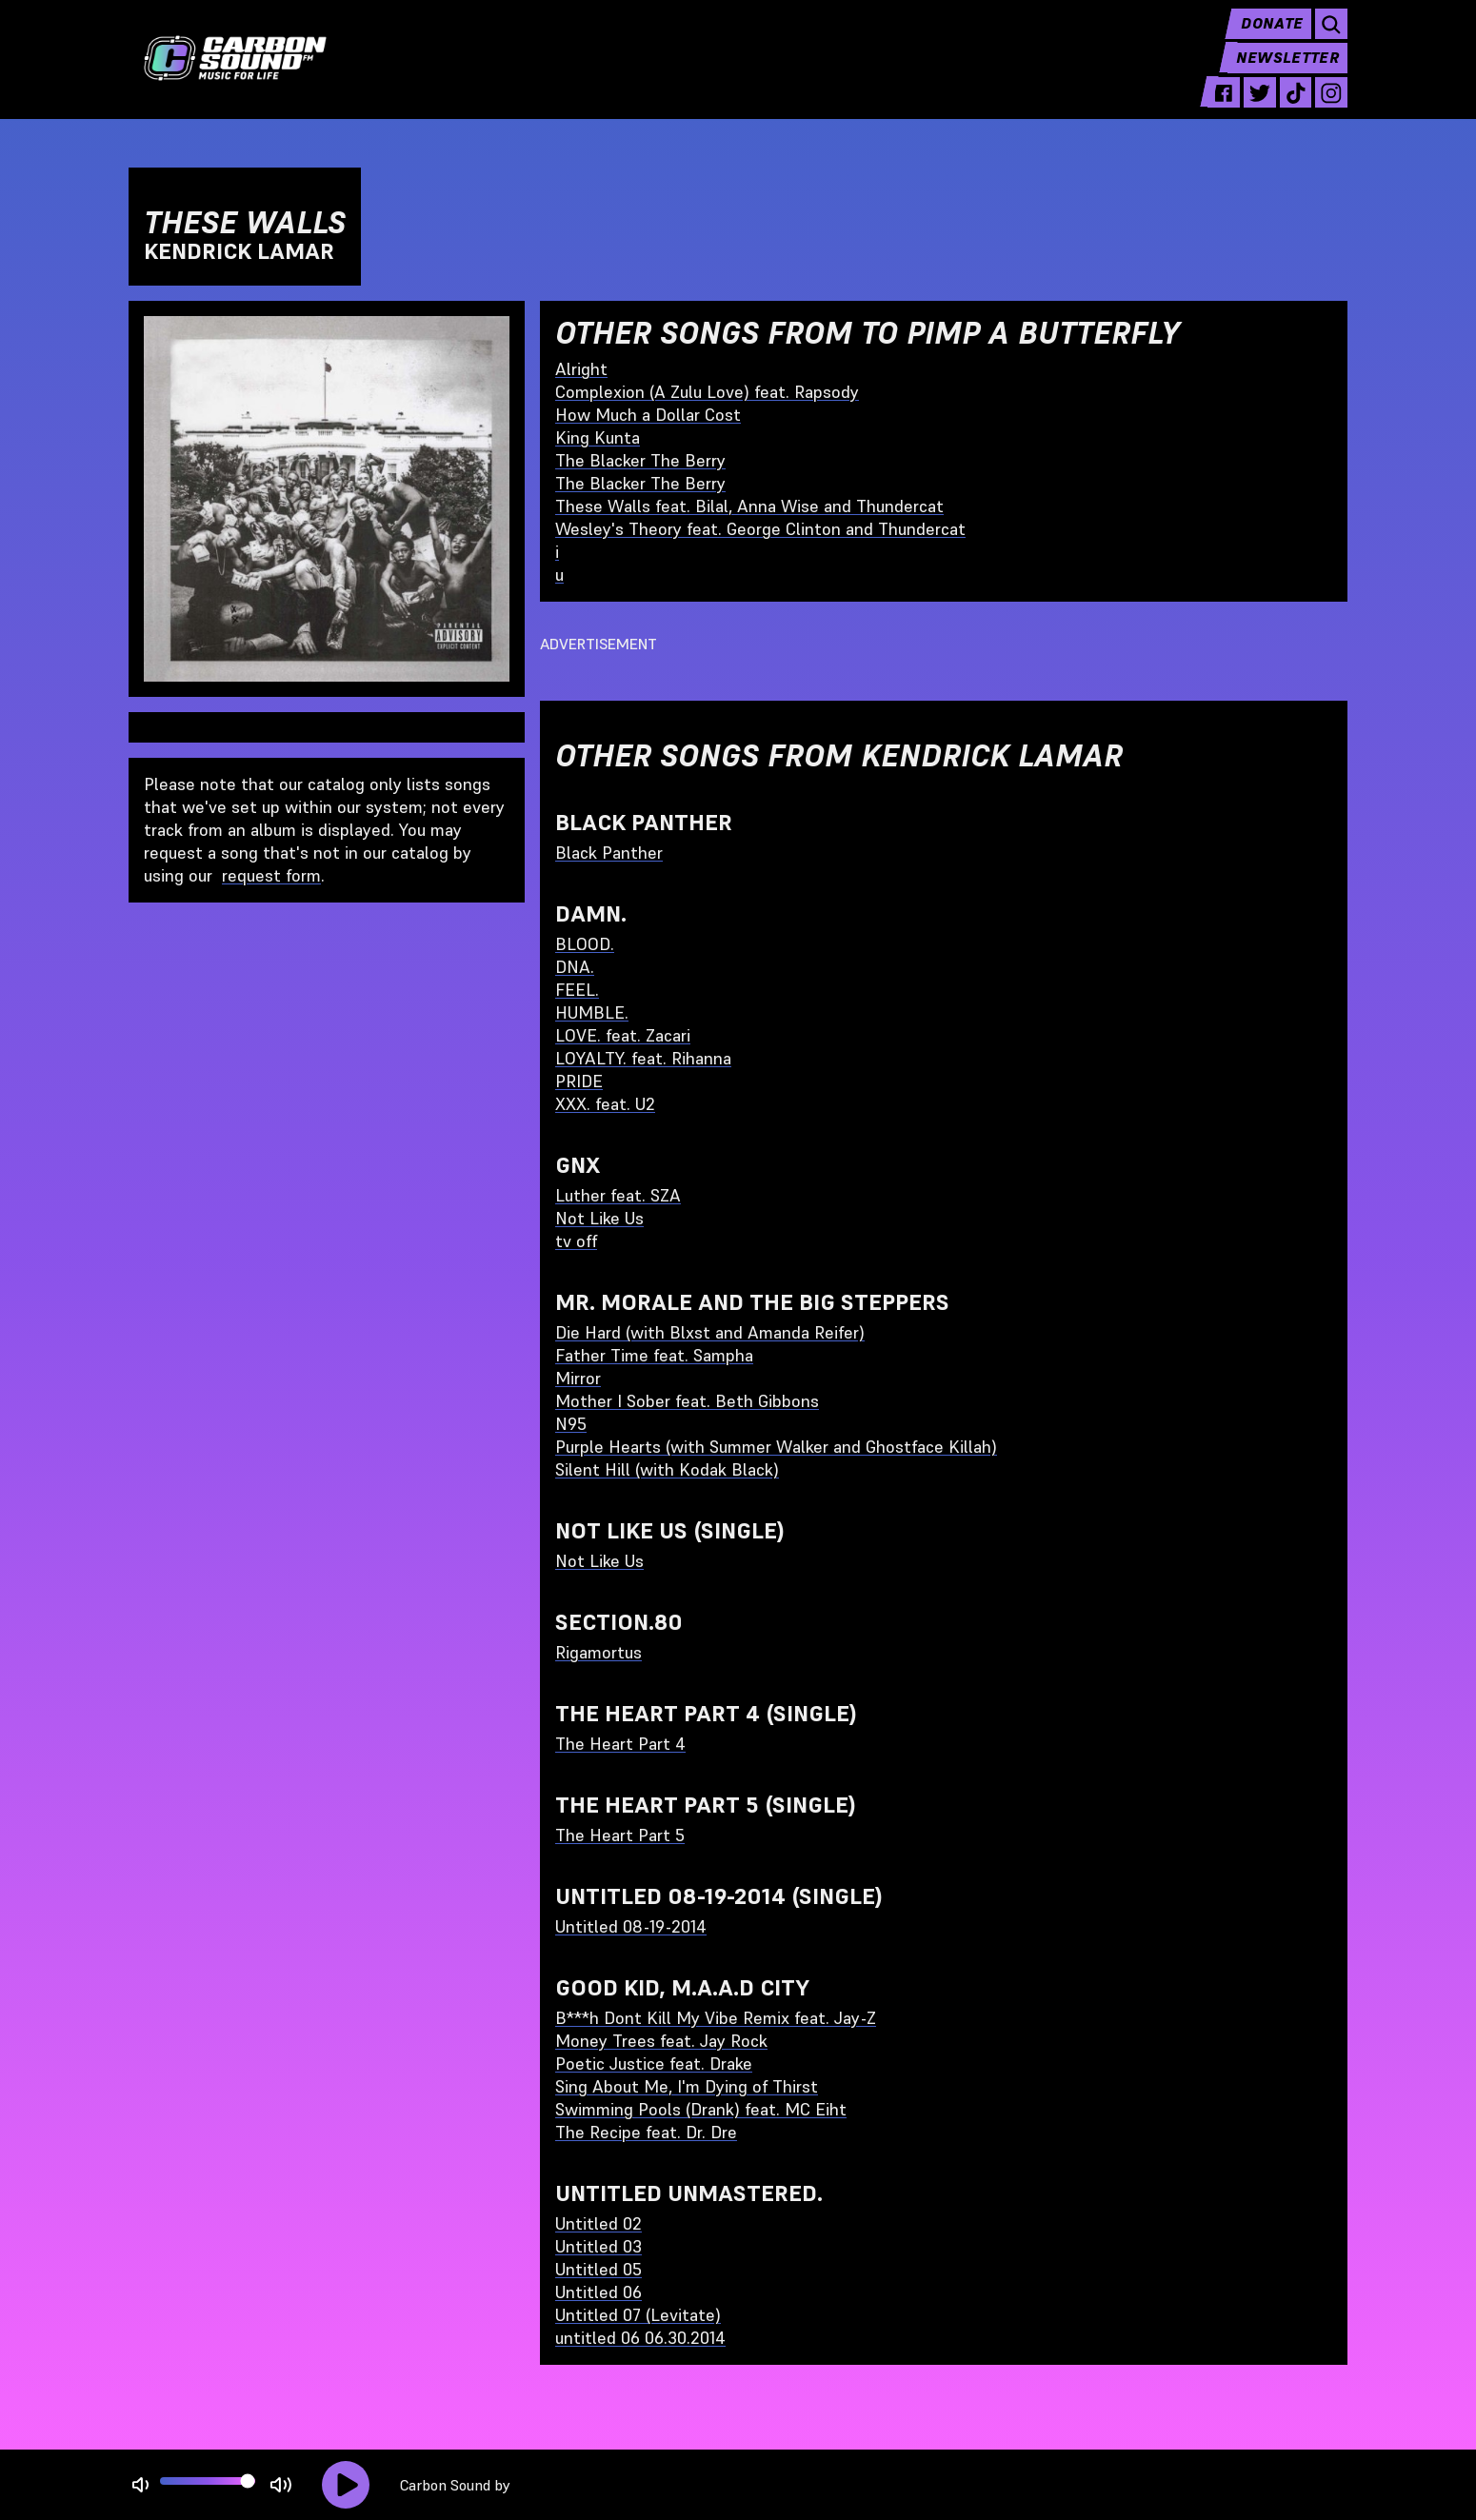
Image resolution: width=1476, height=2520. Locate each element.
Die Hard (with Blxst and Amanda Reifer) (710, 1332)
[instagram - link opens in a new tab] (1330, 106)
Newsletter (1286, 72)
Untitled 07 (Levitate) (638, 2315)
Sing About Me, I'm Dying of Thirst (686, 2086)
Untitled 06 (598, 2292)
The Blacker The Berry (640, 460)
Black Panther (609, 852)
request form (271, 875)
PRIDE (579, 1081)
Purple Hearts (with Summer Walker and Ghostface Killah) (776, 1447)
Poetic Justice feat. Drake (653, 2063)
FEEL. (577, 990)
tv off (576, 1241)
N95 (571, 1424)
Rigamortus (598, 1652)
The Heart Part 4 (620, 1744)
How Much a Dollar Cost (648, 415)
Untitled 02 (598, 2223)
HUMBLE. (591, 1012)
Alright (581, 369)
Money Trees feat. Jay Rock (661, 2041)
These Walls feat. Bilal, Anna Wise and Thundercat (749, 506)
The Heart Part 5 (620, 1835)
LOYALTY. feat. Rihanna (643, 1058)
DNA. (574, 967)
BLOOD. (584, 944)
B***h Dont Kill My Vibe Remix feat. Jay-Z (715, 2018)
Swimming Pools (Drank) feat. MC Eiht (701, 2109)
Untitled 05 (598, 2269)
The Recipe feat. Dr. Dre (646, 2132)
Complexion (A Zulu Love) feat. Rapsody (707, 392)
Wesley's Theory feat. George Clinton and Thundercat (760, 529)
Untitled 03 (598, 2246)
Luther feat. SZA (618, 1195)
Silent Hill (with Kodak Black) (667, 1469)
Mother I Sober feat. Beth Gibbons (687, 1401)
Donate (1269, 38)
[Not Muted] (140, 2485)
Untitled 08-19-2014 (631, 1926)
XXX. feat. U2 (605, 1104)
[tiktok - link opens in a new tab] (1293, 106)
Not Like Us (599, 1218)
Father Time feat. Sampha (654, 1355)
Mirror (578, 1378)
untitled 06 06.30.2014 (640, 2338)
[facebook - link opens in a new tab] (1217, 106)
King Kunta (597, 437)
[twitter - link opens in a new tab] (1255, 106)
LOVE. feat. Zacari (622, 1035)
